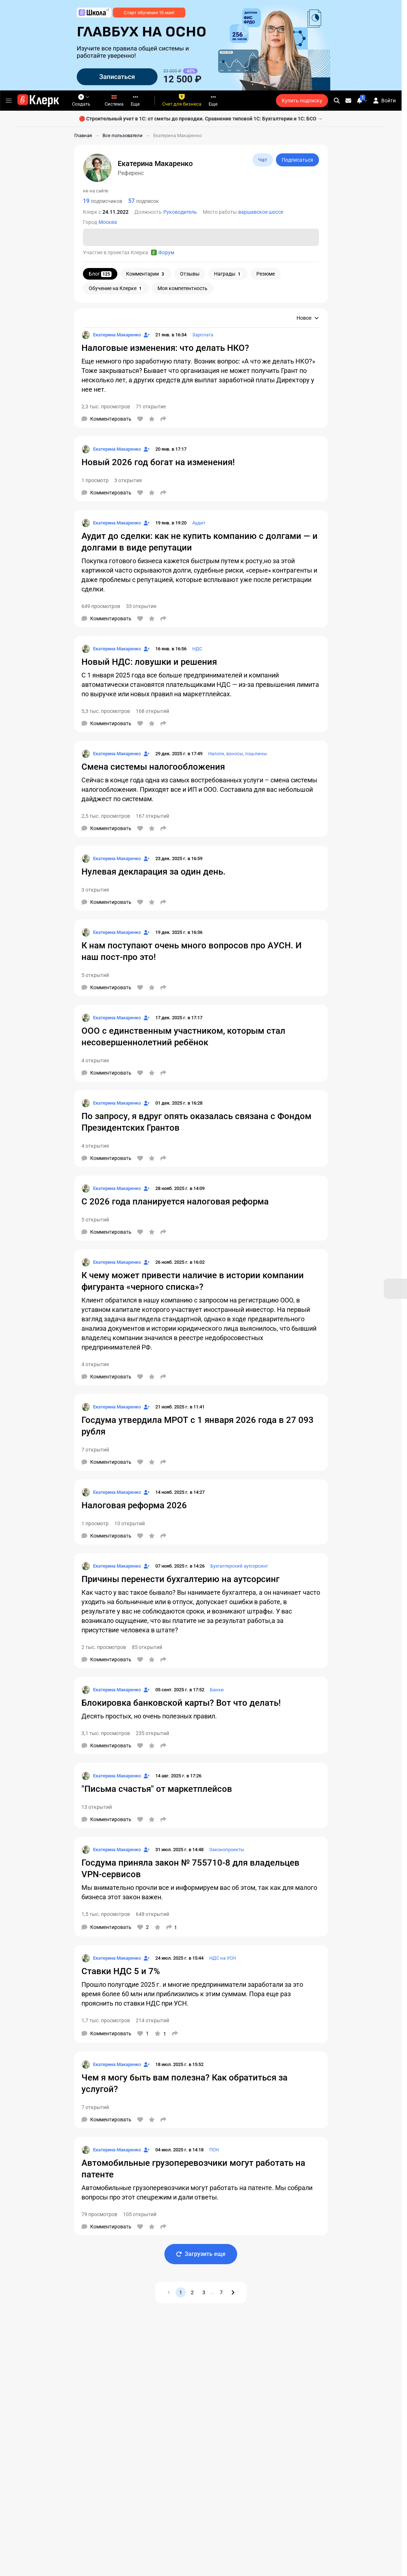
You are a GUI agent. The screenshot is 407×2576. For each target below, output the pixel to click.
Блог (100, 274)
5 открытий (95, 975)
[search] (337, 100)
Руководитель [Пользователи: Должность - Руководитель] (180, 212)
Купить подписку (302, 100)
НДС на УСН (222, 1958)
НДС (197, 648)
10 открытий (129, 1523)
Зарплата (202, 334)
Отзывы (190, 274)
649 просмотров (100, 606)
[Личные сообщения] (348, 100)
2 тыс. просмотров (103, 1647)
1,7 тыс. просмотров (105, 2020)
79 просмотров (99, 2214)
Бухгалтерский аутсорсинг (239, 1566)
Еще (135, 100)
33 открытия (141, 606)
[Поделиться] (163, 419)
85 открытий (147, 1647)
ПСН (214, 2149)
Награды (228, 274)
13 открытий (96, 1807)
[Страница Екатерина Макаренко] (111, 335)
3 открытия (128, 480)
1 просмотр (95, 480)
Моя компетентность (182, 288)
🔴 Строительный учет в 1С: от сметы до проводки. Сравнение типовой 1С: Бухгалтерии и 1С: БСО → (201, 119)
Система (114, 100)
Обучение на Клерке (116, 288)
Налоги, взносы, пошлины (237, 753)
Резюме (265, 274)
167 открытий (152, 816)
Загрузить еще (201, 2253)
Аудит (198, 523)
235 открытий (152, 1733)
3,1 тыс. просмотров (105, 1733)
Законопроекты (226, 1849)
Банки (217, 1689)
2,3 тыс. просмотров (105, 406)
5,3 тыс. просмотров (105, 711)
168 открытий (152, 711)
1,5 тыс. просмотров (105, 1914)
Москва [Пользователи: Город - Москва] (107, 222)
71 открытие (151, 406)
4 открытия (95, 1060)
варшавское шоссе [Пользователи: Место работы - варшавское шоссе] (260, 212)
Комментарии (145, 274)
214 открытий (152, 2020)
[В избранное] (152, 419)
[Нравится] (140, 419)
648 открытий (152, 1914)
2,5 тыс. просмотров (105, 816)
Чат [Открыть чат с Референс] (262, 160)
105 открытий (139, 2214)
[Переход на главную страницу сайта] (38, 100)
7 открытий (95, 1450)
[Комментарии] (106, 419)
